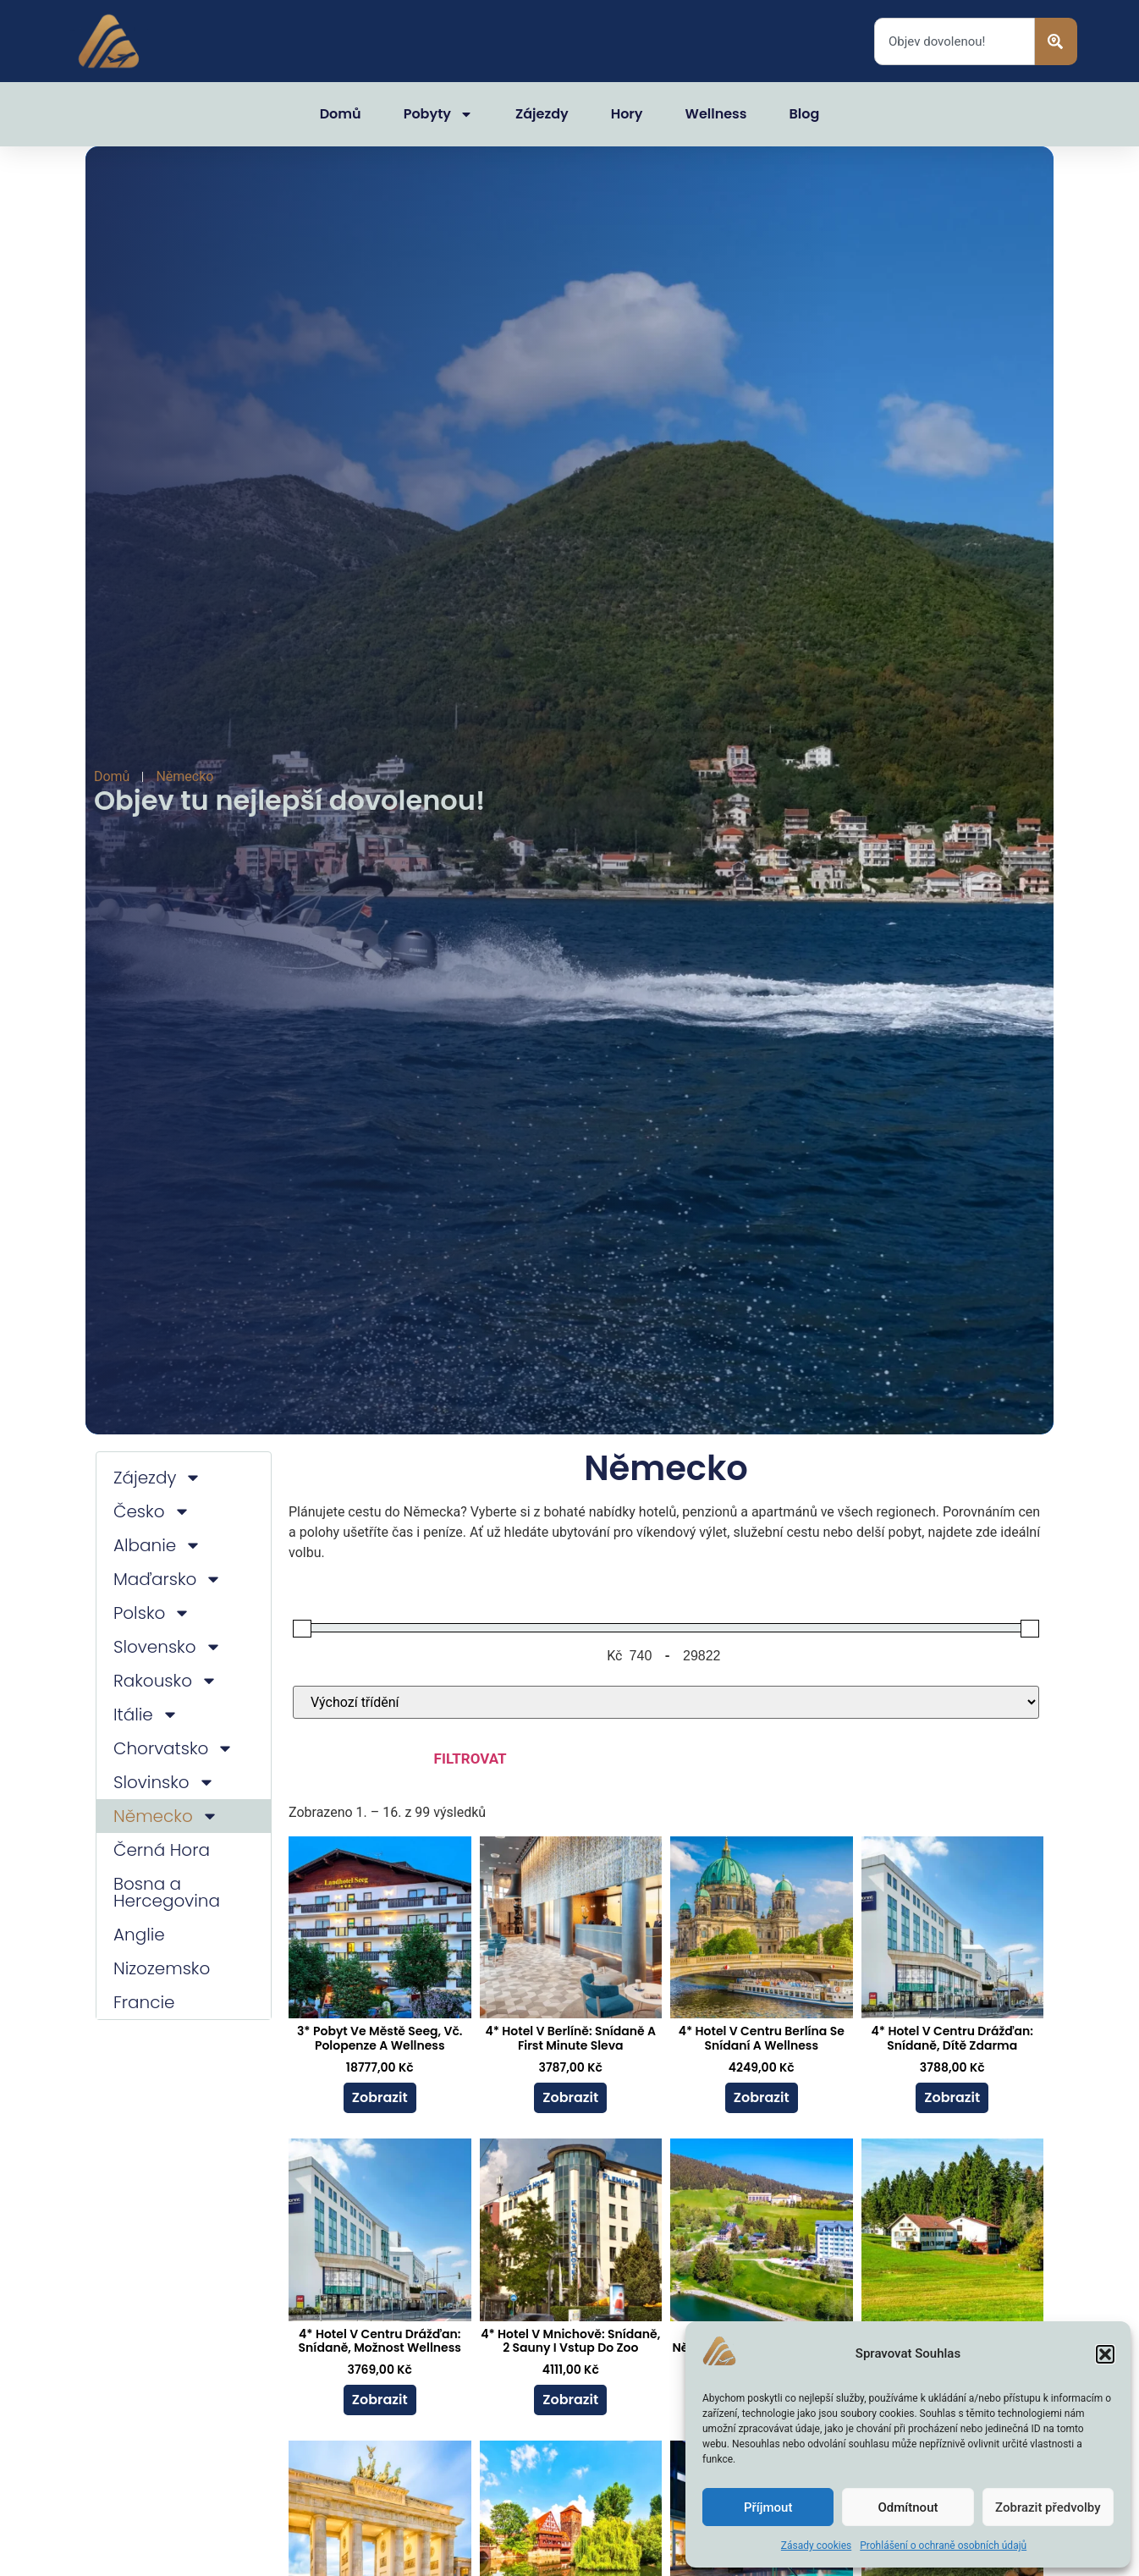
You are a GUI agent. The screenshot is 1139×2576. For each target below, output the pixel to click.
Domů (340, 114)
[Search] (1056, 41)
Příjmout (768, 2507)
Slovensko (167, 1647)
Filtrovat (470, 1758)
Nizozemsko (161, 1968)
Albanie (157, 1545)
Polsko (151, 1613)
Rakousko (165, 1681)
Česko (151, 1511)
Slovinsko (164, 1782)
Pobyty (438, 114)
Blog (805, 114)
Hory (627, 114)
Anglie (139, 1934)
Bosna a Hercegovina (166, 1892)
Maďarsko (167, 1579)
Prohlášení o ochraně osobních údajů (943, 2545)
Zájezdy (542, 114)
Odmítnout (908, 2507)
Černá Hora (161, 1850)
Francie (144, 2002)
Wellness (716, 114)
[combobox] (954, 41)
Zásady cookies (816, 2545)
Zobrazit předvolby (1048, 2507)
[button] (1105, 2354)
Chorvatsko (173, 1748)
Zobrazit (380, 2097)
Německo (165, 1816)
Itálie (146, 1714)
